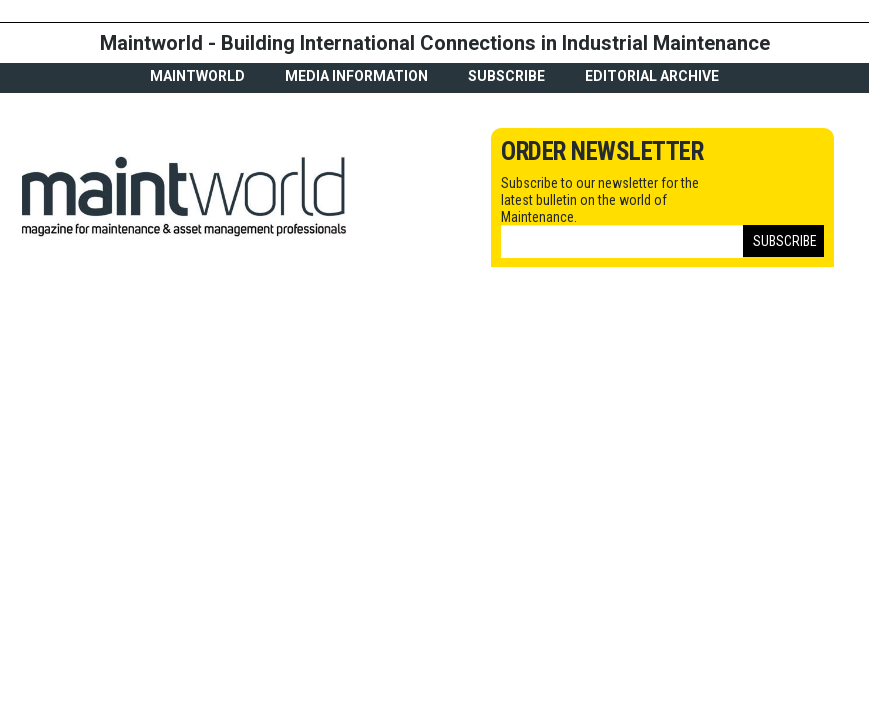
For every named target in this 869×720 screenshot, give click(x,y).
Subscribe (506, 76)
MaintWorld (197, 76)
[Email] (622, 241)
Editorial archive (652, 76)
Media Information (356, 76)
